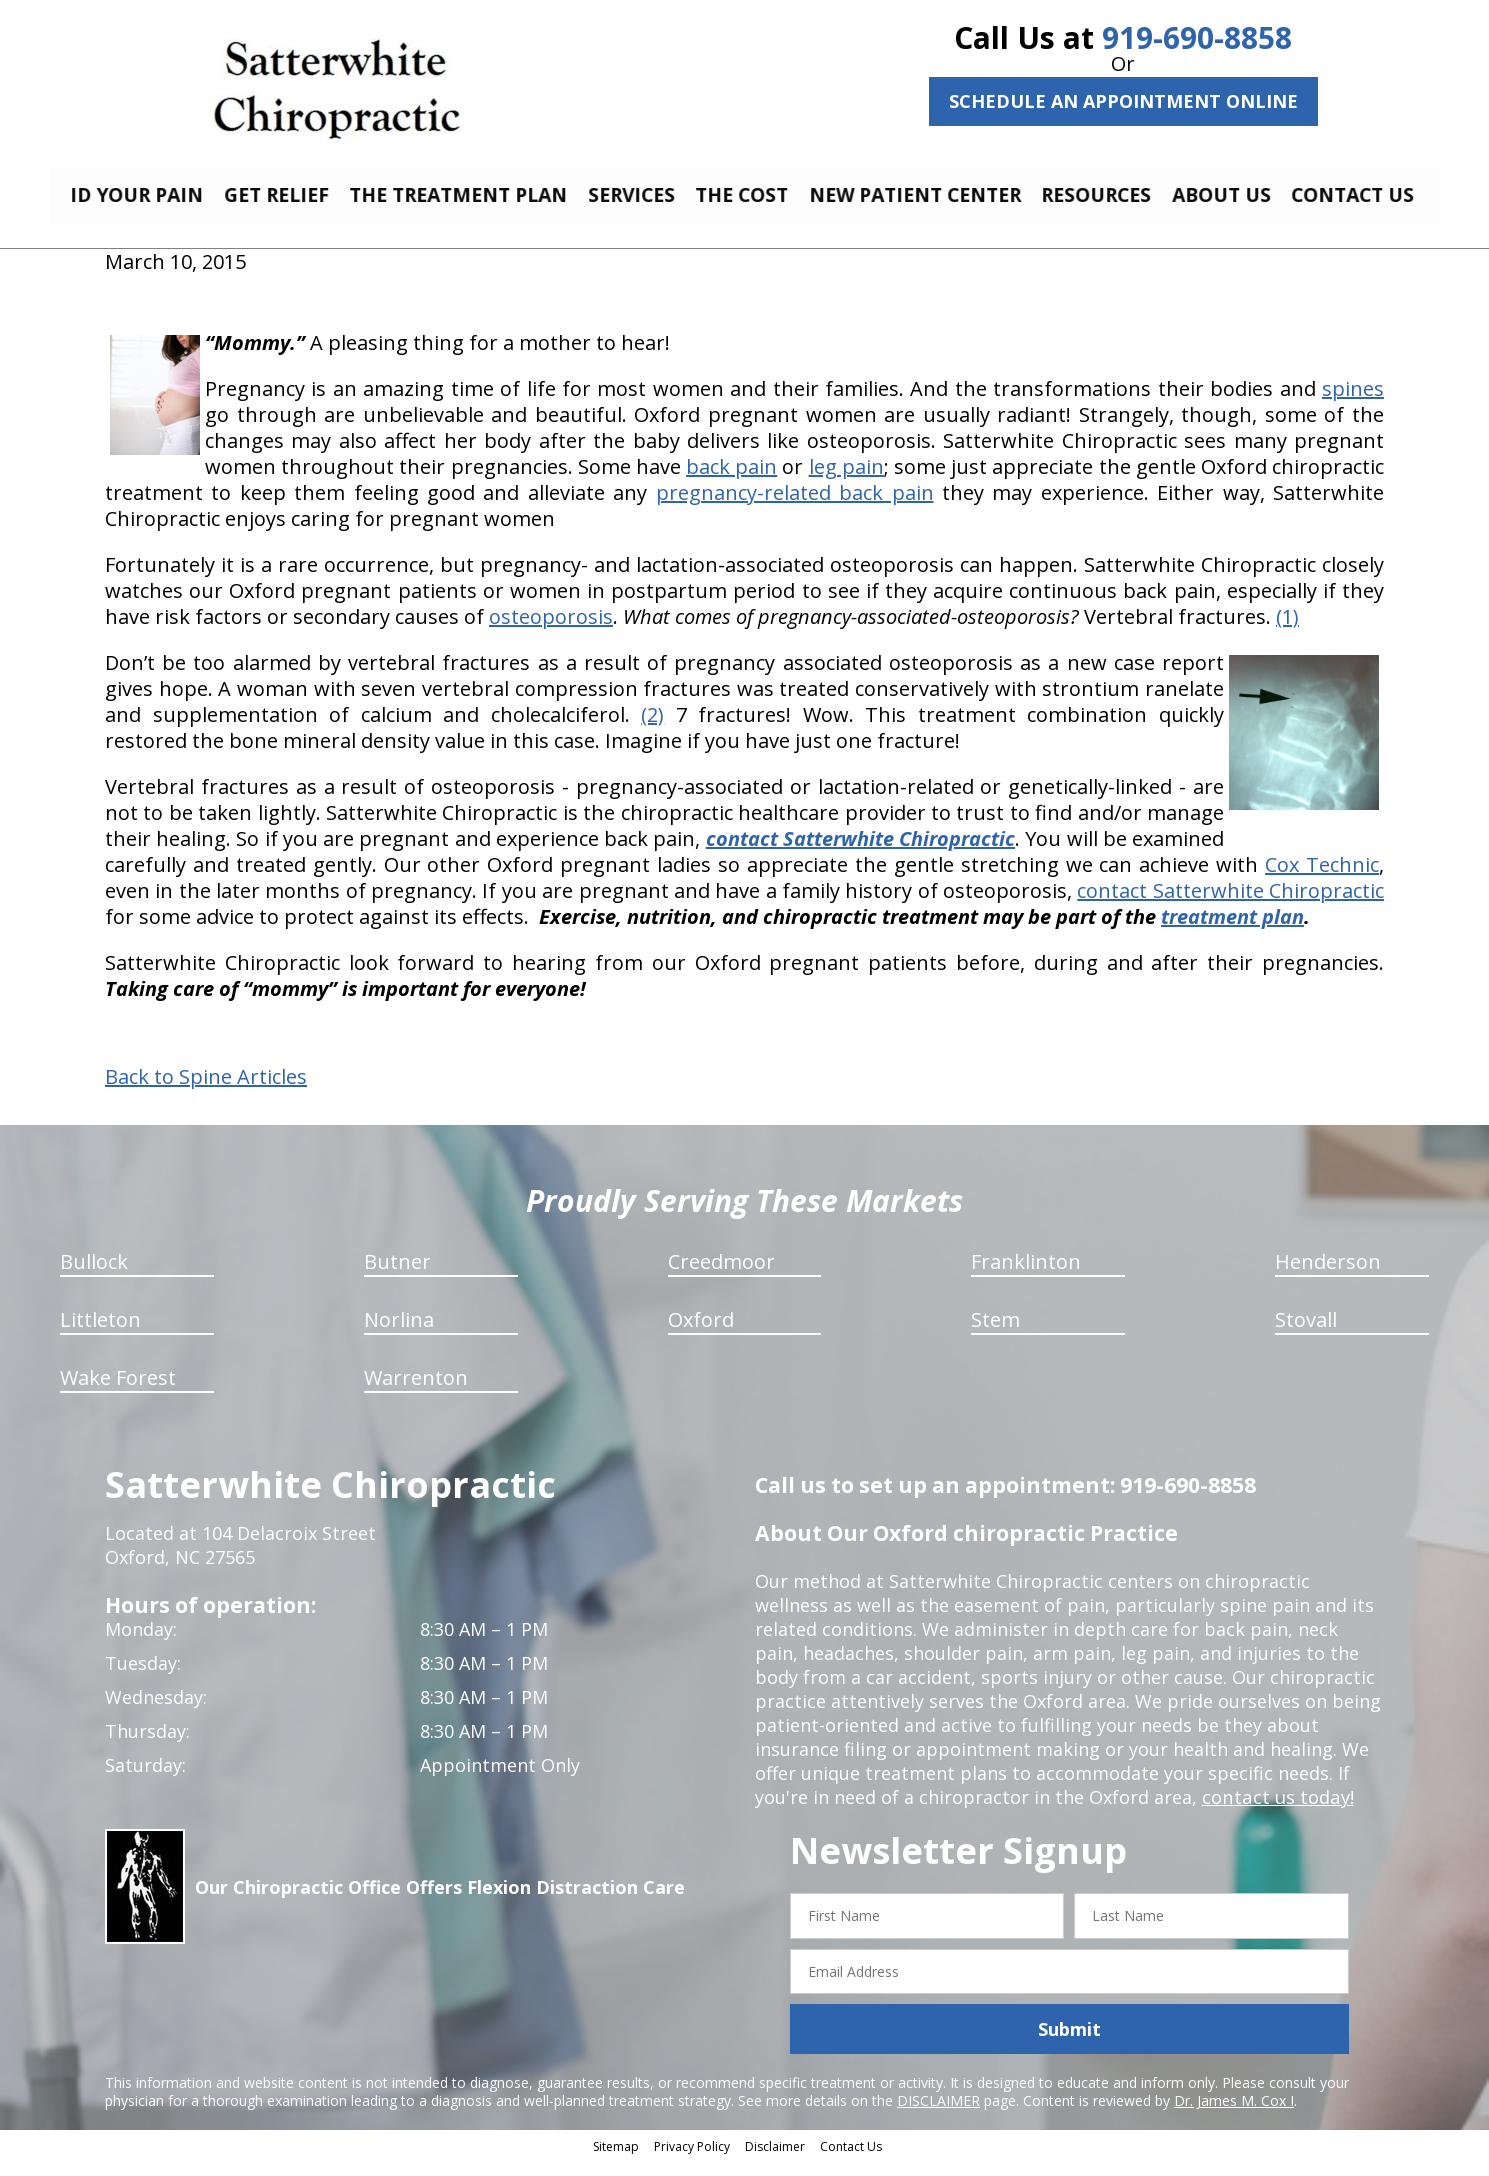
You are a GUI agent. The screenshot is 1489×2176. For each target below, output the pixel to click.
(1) (1287, 631)
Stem (995, 1334)
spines (1353, 403)
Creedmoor (721, 1276)
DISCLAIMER (938, 2115)
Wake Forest (118, 1392)
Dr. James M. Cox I (1234, 2115)
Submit (1069, 2044)
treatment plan (1232, 931)
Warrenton (416, 1392)
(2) (652, 729)
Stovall (1306, 1334)
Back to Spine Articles (206, 1092)
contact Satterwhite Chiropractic (1230, 905)
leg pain (846, 481)
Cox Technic (1322, 879)
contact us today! (1276, 1812)
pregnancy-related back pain (795, 507)
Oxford (701, 1334)
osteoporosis (551, 631)
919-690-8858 (1197, 37)
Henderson (1328, 1276)
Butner (397, 1276)
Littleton (100, 1334)
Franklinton (1026, 1276)
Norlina (399, 1334)
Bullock (94, 1276)
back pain (731, 481)
